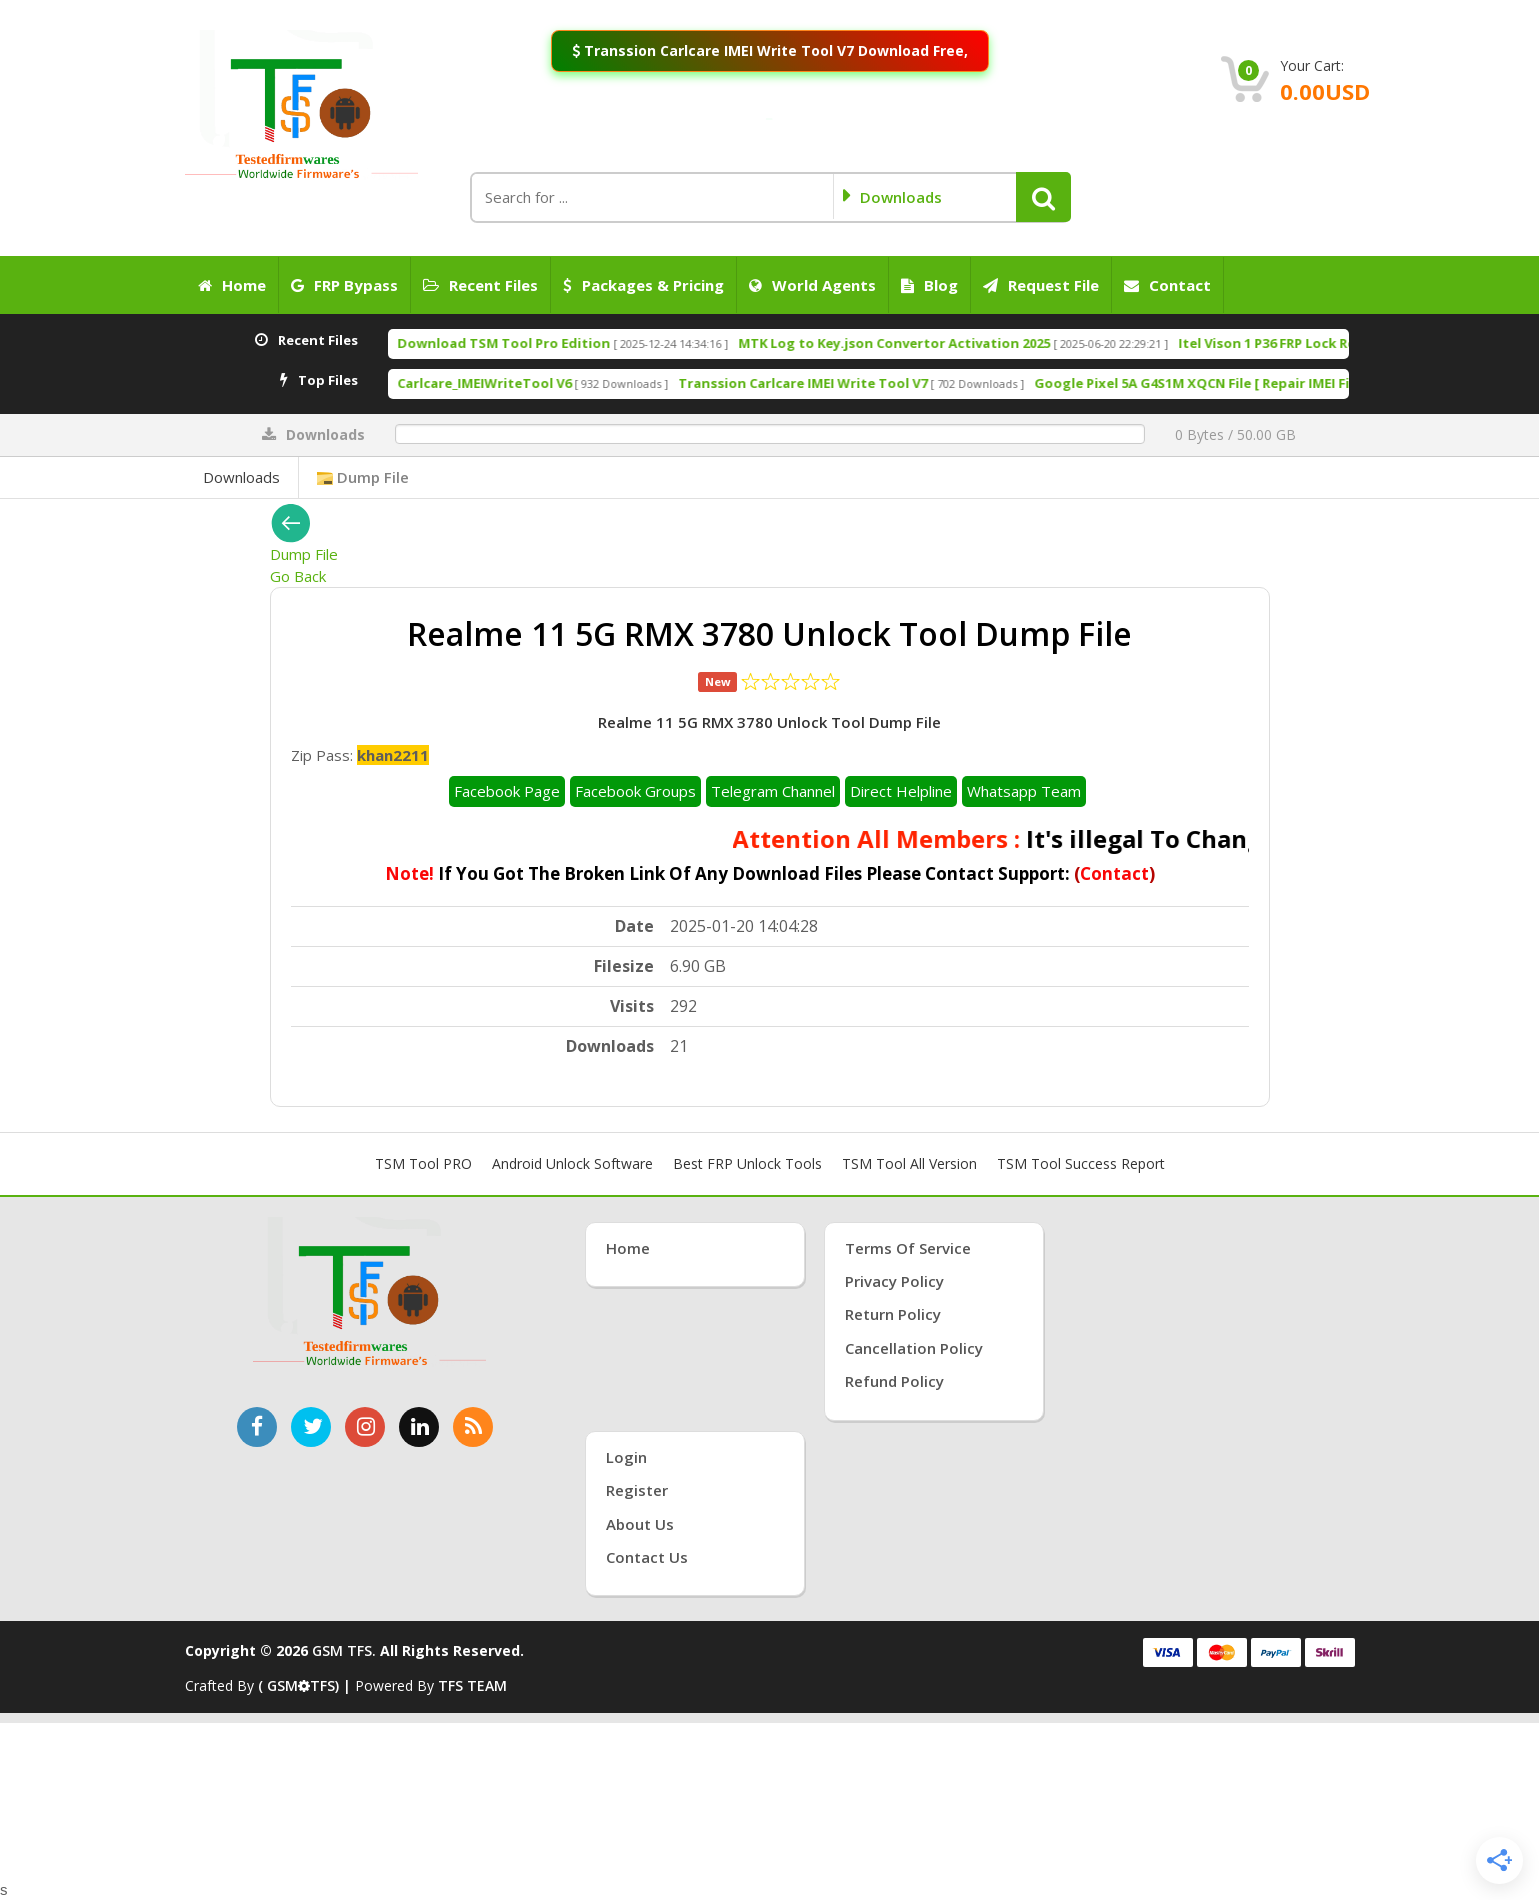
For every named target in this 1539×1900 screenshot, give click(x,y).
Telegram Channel (773, 791)
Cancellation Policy (914, 1348)
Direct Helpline (901, 791)
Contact (1167, 285)
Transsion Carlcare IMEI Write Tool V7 (888, 383)
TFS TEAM (472, 1685)
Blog (929, 285)
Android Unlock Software (572, 1163)
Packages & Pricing (643, 285)
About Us (640, 1524)
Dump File (363, 477)
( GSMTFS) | (306, 1685)
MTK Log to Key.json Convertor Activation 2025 (980, 343)
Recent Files (480, 285)
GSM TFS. (344, 1650)
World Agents (812, 285)
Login (626, 1457)
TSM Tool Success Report (1081, 1163)
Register (637, 1490)
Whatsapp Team (1024, 791)
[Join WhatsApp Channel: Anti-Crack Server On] (769, 119)
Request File (1041, 285)
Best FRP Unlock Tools (747, 1163)
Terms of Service (908, 1248)
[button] (1043, 197)
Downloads (241, 477)
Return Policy (893, 1314)
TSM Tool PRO (423, 1163)
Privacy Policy (894, 1281)
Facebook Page (507, 791)
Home (232, 285)
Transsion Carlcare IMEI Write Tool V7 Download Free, (769, 50)
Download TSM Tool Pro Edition (589, 343)
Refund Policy (894, 1381)
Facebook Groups (635, 791)
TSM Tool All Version (909, 1163)
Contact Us (647, 1557)
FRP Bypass (344, 285)
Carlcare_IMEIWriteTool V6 (570, 383)
